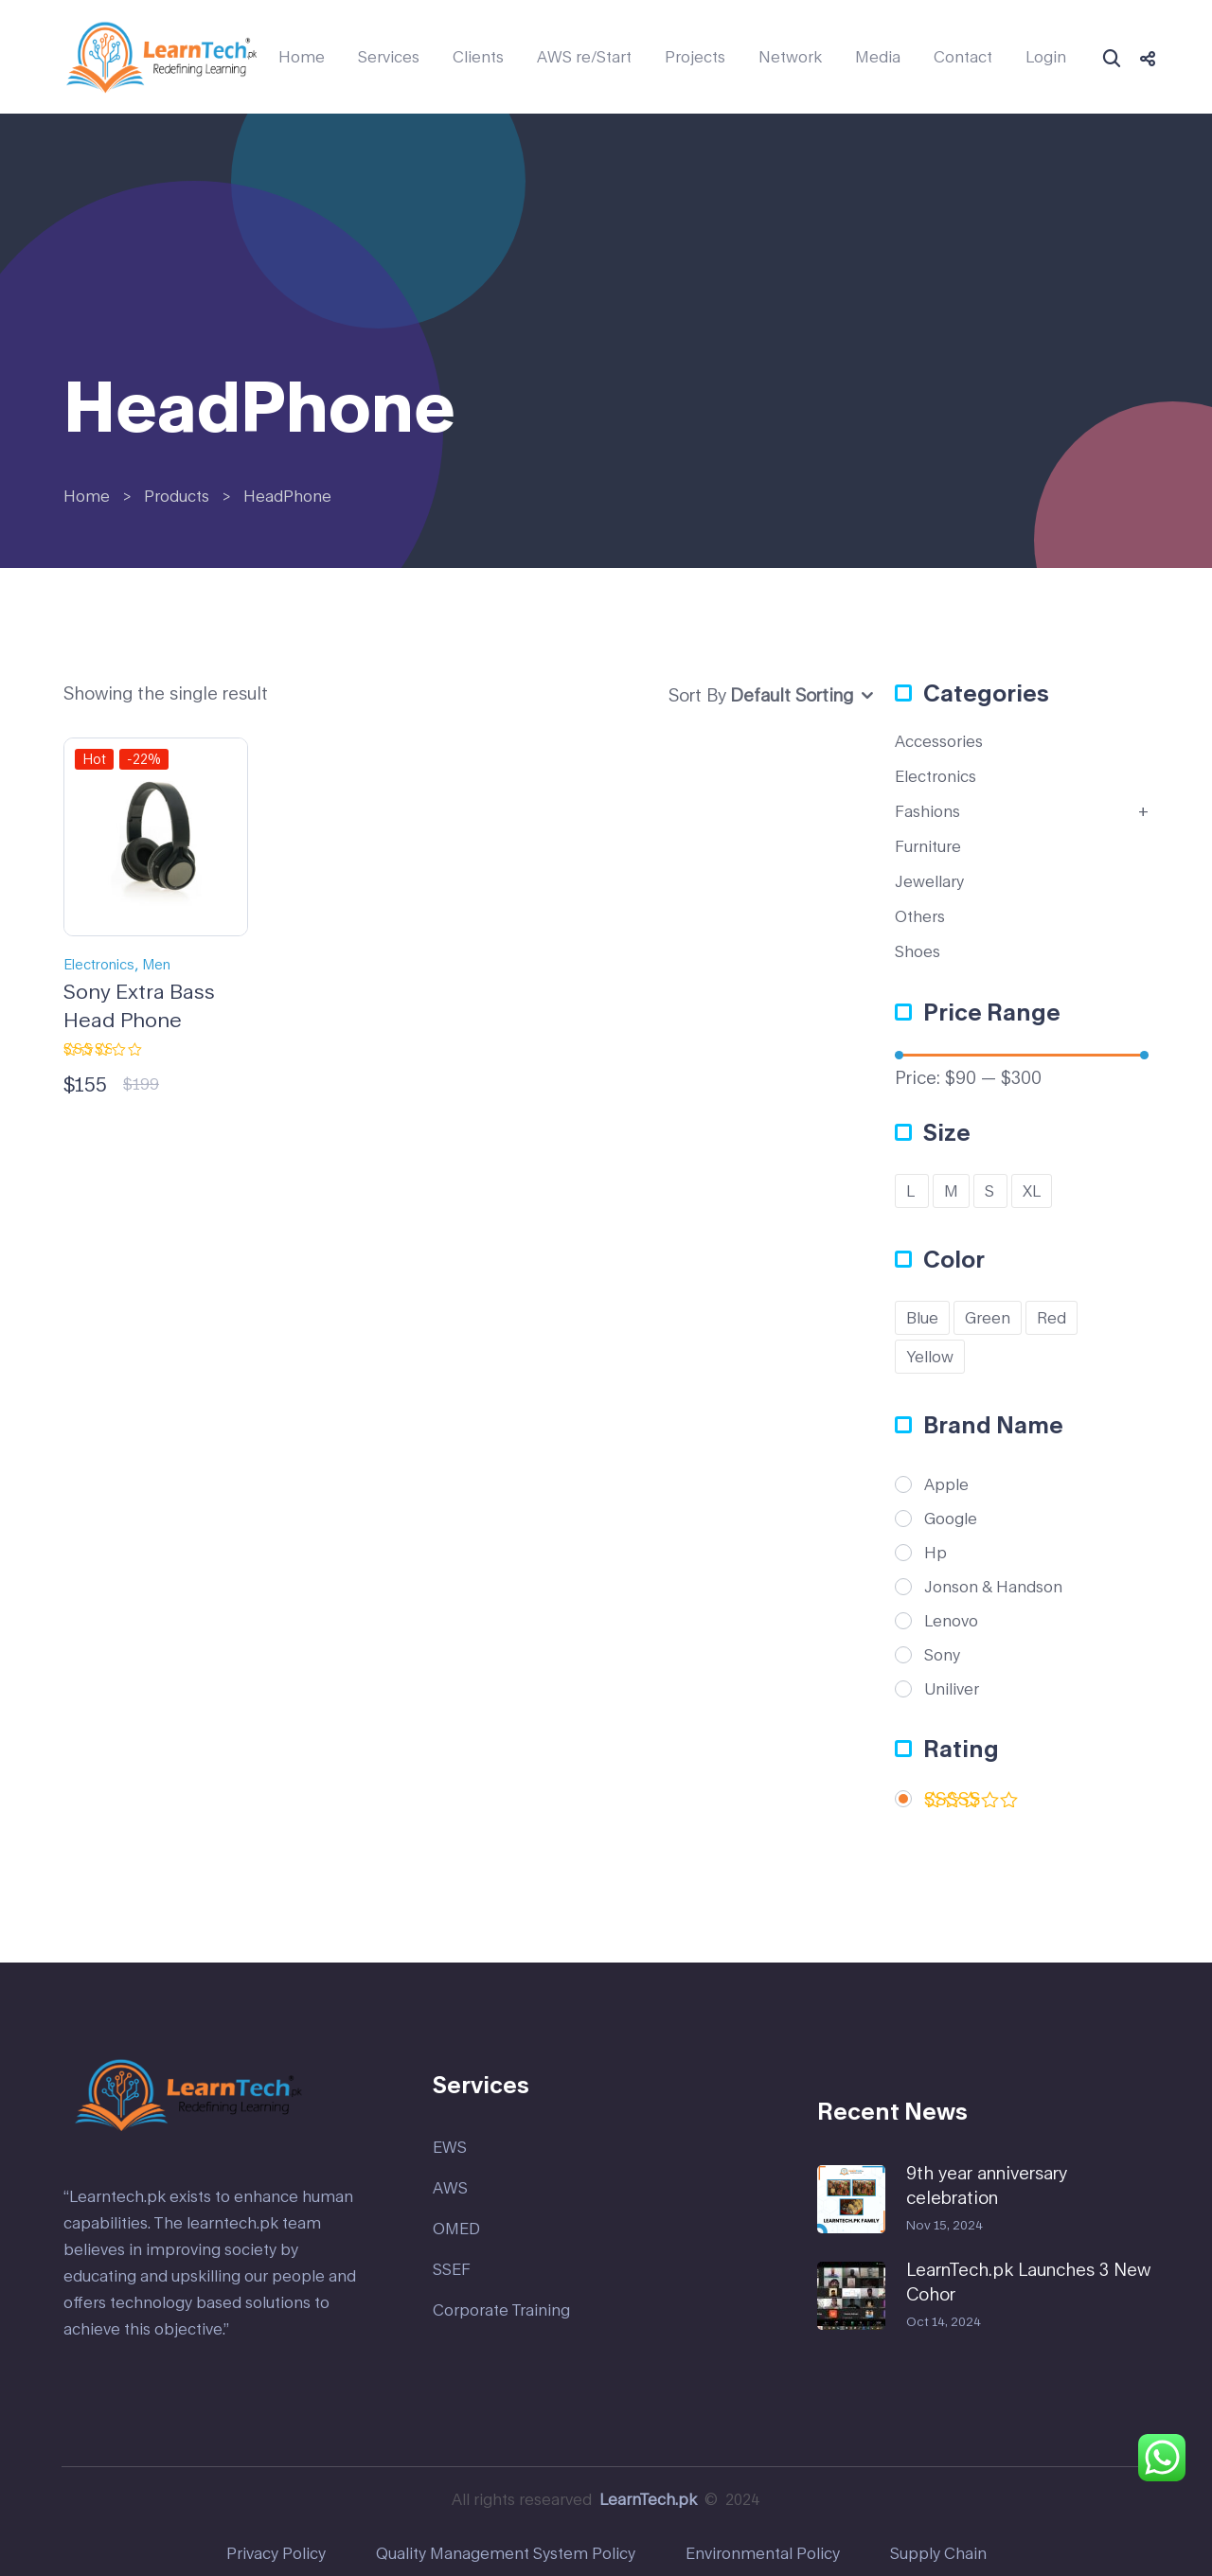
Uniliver (951, 1688)
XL (1032, 1190)
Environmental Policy (763, 2553)
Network (790, 56)
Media (877, 56)
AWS (450, 2187)
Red (1051, 1317)
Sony (942, 1654)
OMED (456, 2228)
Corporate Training (501, 2309)
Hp (935, 1552)
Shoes (917, 951)
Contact (963, 56)
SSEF (452, 2269)
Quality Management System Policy (505, 2553)
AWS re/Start (584, 56)
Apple (946, 1484)
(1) (971, 1803)
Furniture (928, 846)
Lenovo (951, 1620)
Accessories (939, 741)
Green (987, 1317)
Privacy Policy (276, 2553)
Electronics (98, 964)
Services (388, 56)
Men (156, 964)
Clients (478, 56)
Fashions (927, 811)
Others (920, 916)
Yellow (930, 1356)
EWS (450, 2147)
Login (1045, 56)
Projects (695, 56)
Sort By (697, 694)
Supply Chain (938, 2553)
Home (301, 56)
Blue (922, 1317)
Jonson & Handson (993, 1586)
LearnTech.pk (648, 2499)
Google (950, 1518)
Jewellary (929, 881)
